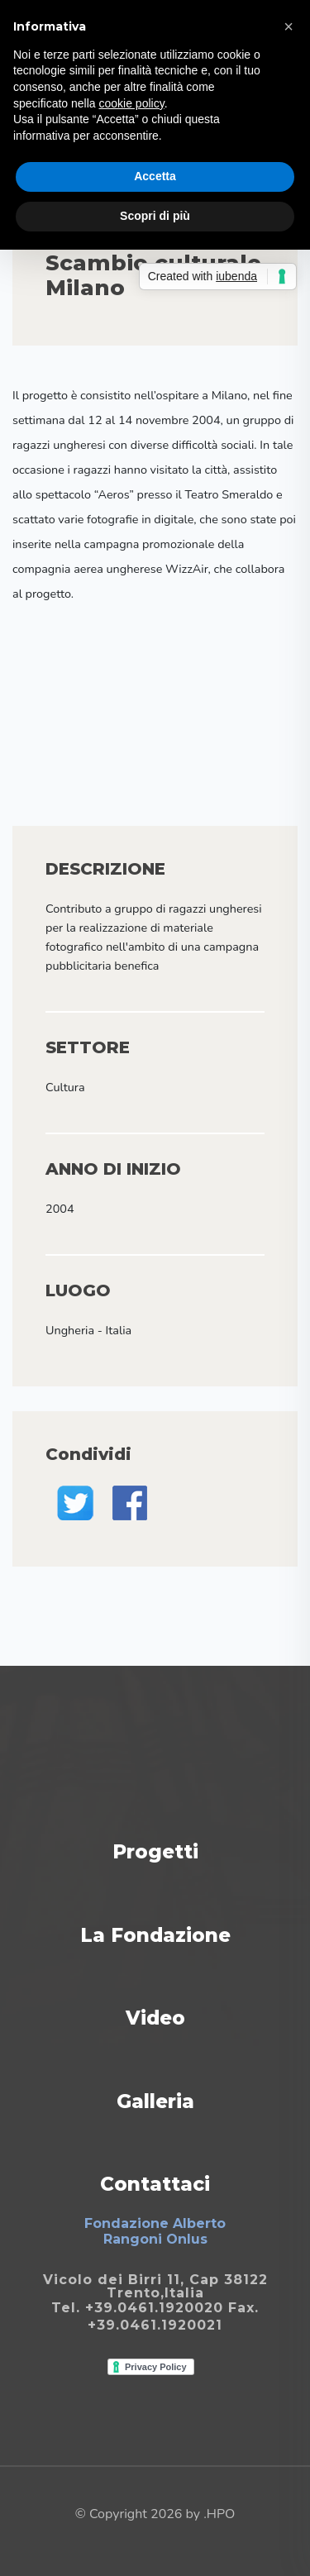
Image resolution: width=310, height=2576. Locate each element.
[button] (288, 26)
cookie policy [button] (132, 103)
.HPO (219, 2514)
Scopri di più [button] (155, 215)
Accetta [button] (155, 176)
